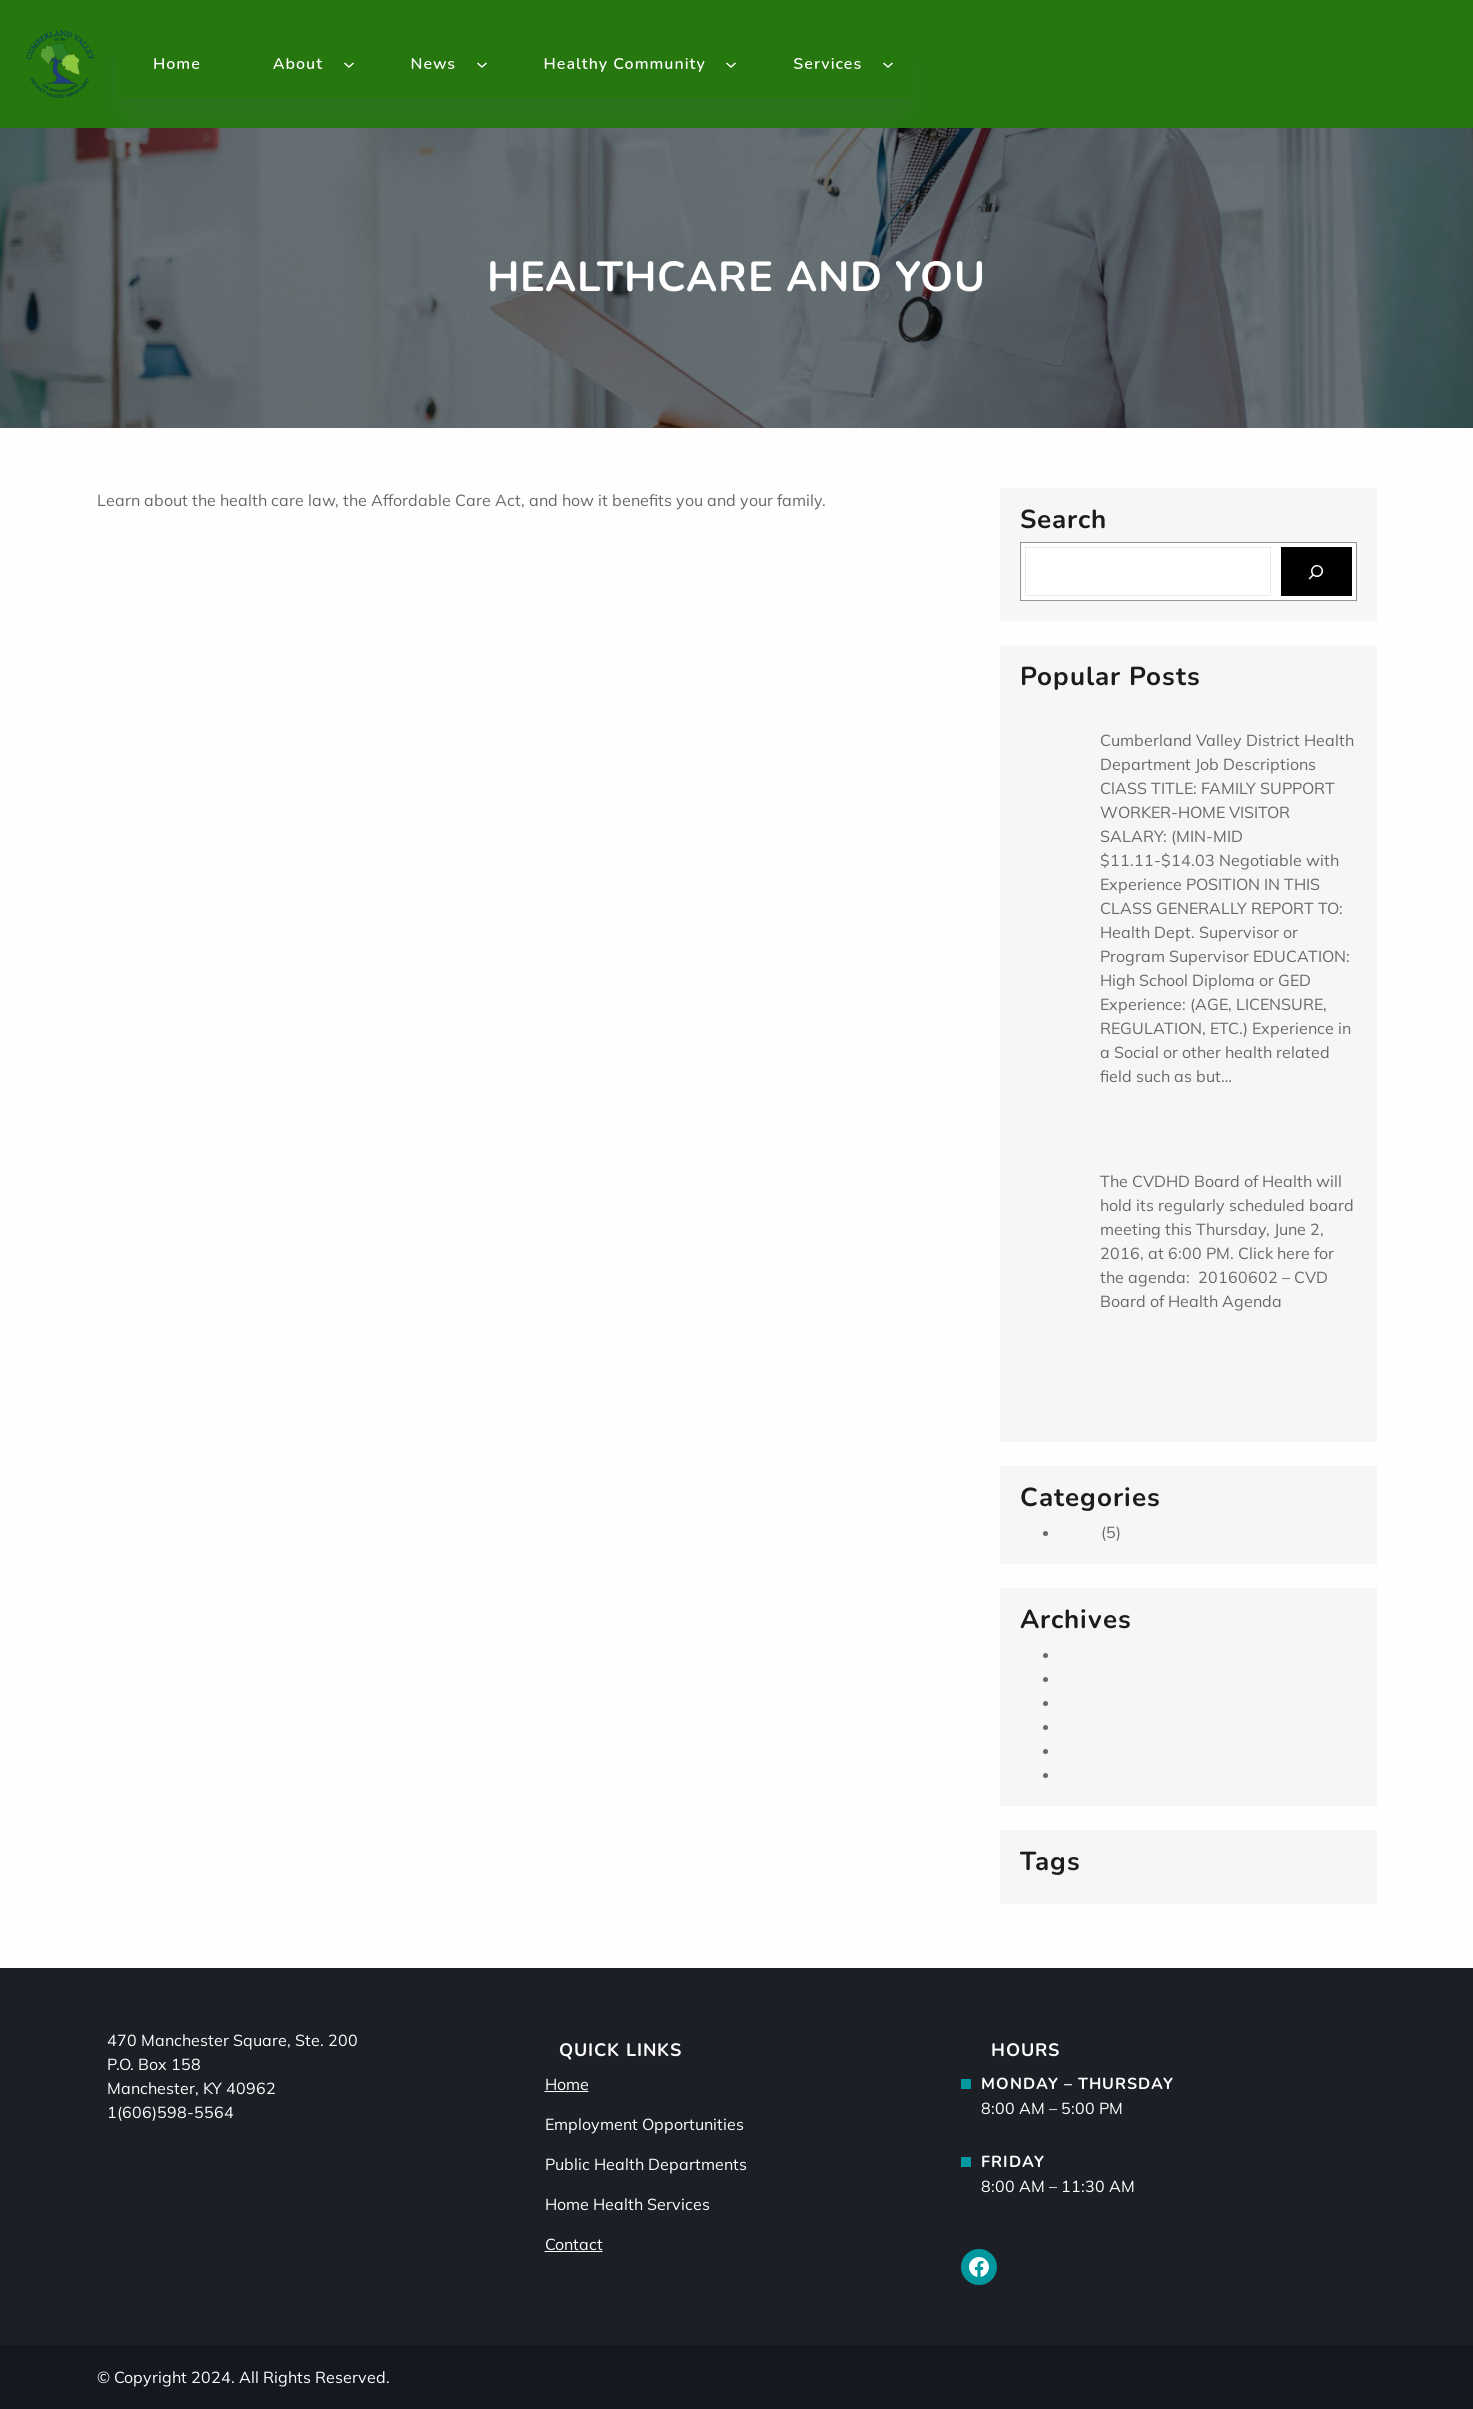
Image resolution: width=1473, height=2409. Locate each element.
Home (567, 2084)
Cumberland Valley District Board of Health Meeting (1224, 1140)
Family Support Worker (1186, 711)
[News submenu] (482, 64)
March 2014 (1105, 1702)
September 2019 (1123, 1654)
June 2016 (1098, 1678)
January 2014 (1111, 1750)
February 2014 (1116, 1726)
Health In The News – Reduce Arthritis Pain (278, 571)
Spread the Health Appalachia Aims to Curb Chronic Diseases (1214, 1365)
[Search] (1316, 571)
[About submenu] (349, 64)
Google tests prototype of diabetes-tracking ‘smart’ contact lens (362, 547)
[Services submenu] (888, 64)
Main (1078, 1532)
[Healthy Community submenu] (731, 64)
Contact (574, 2244)
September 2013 (1123, 1774)
